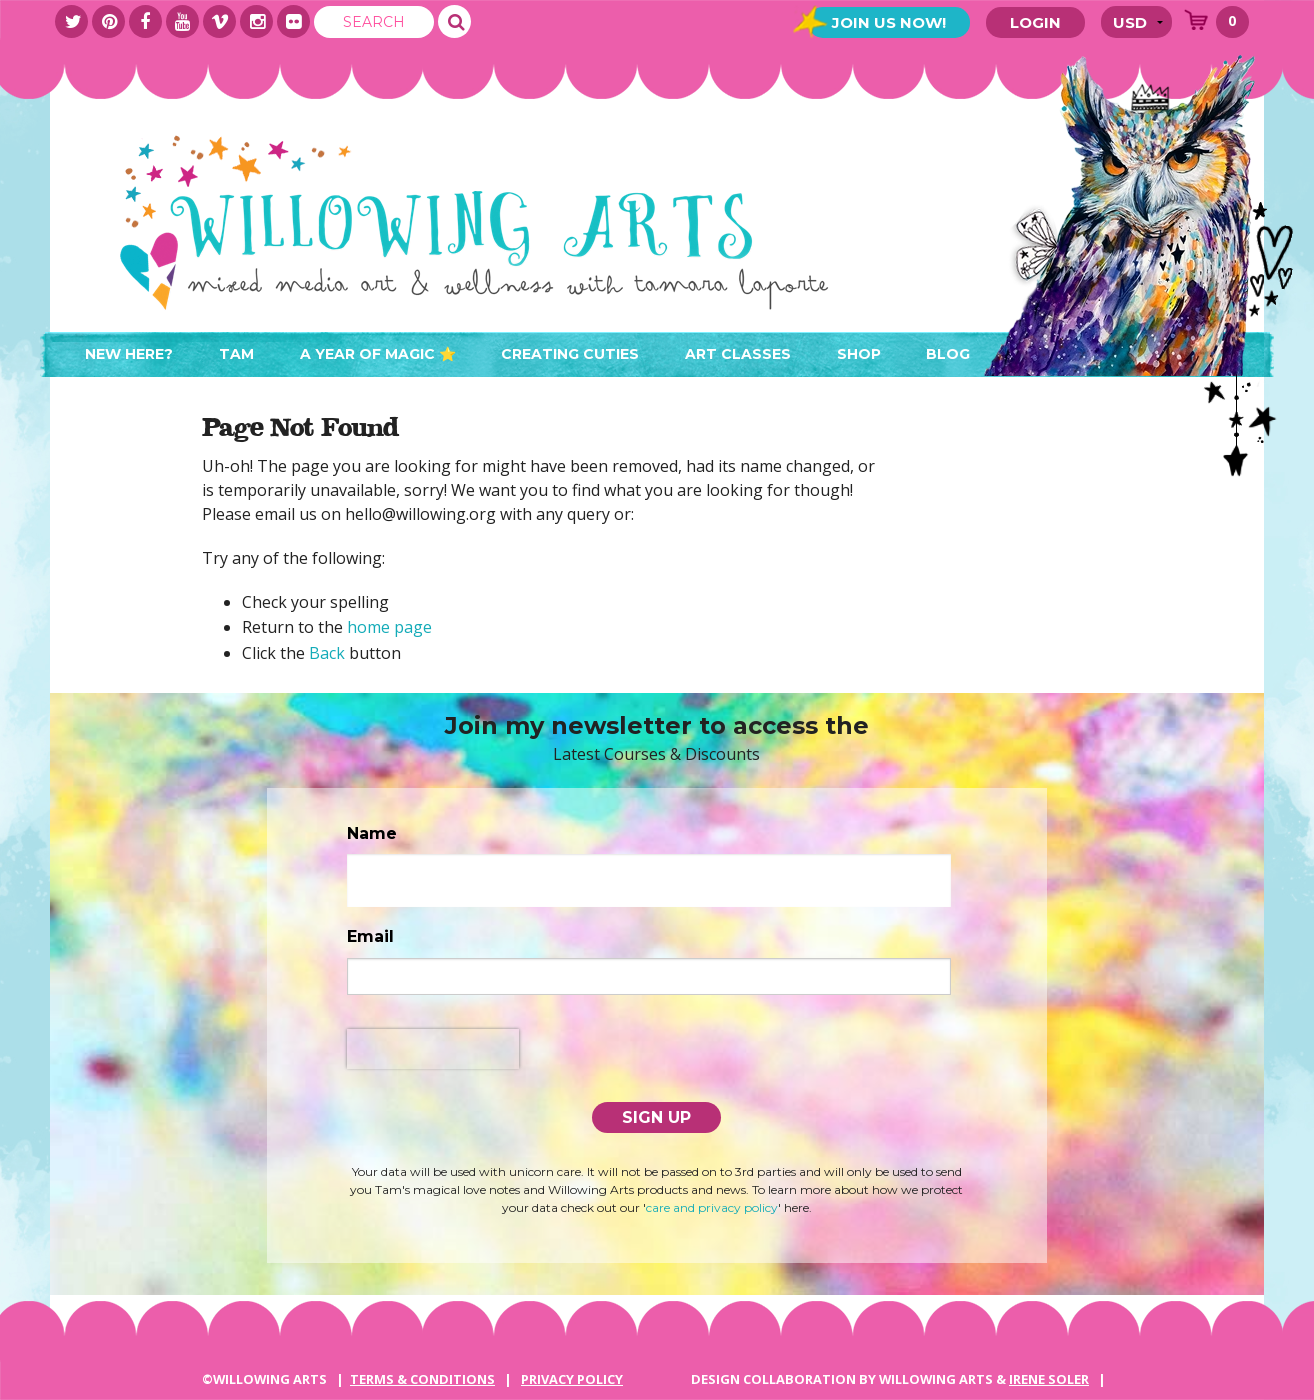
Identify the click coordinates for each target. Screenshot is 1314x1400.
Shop (859, 354)
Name (372, 833)
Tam (236, 354)
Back (327, 653)
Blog (948, 354)
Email (370, 936)
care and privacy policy (712, 1207)
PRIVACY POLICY (572, 1379)
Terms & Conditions (422, 1379)
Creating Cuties (570, 354)
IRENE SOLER (1049, 1379)
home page (389, 627)
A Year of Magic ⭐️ (378, 354)
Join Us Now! (889, 22)
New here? (129, 354)
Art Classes (738, 354)
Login (1035, 22)
